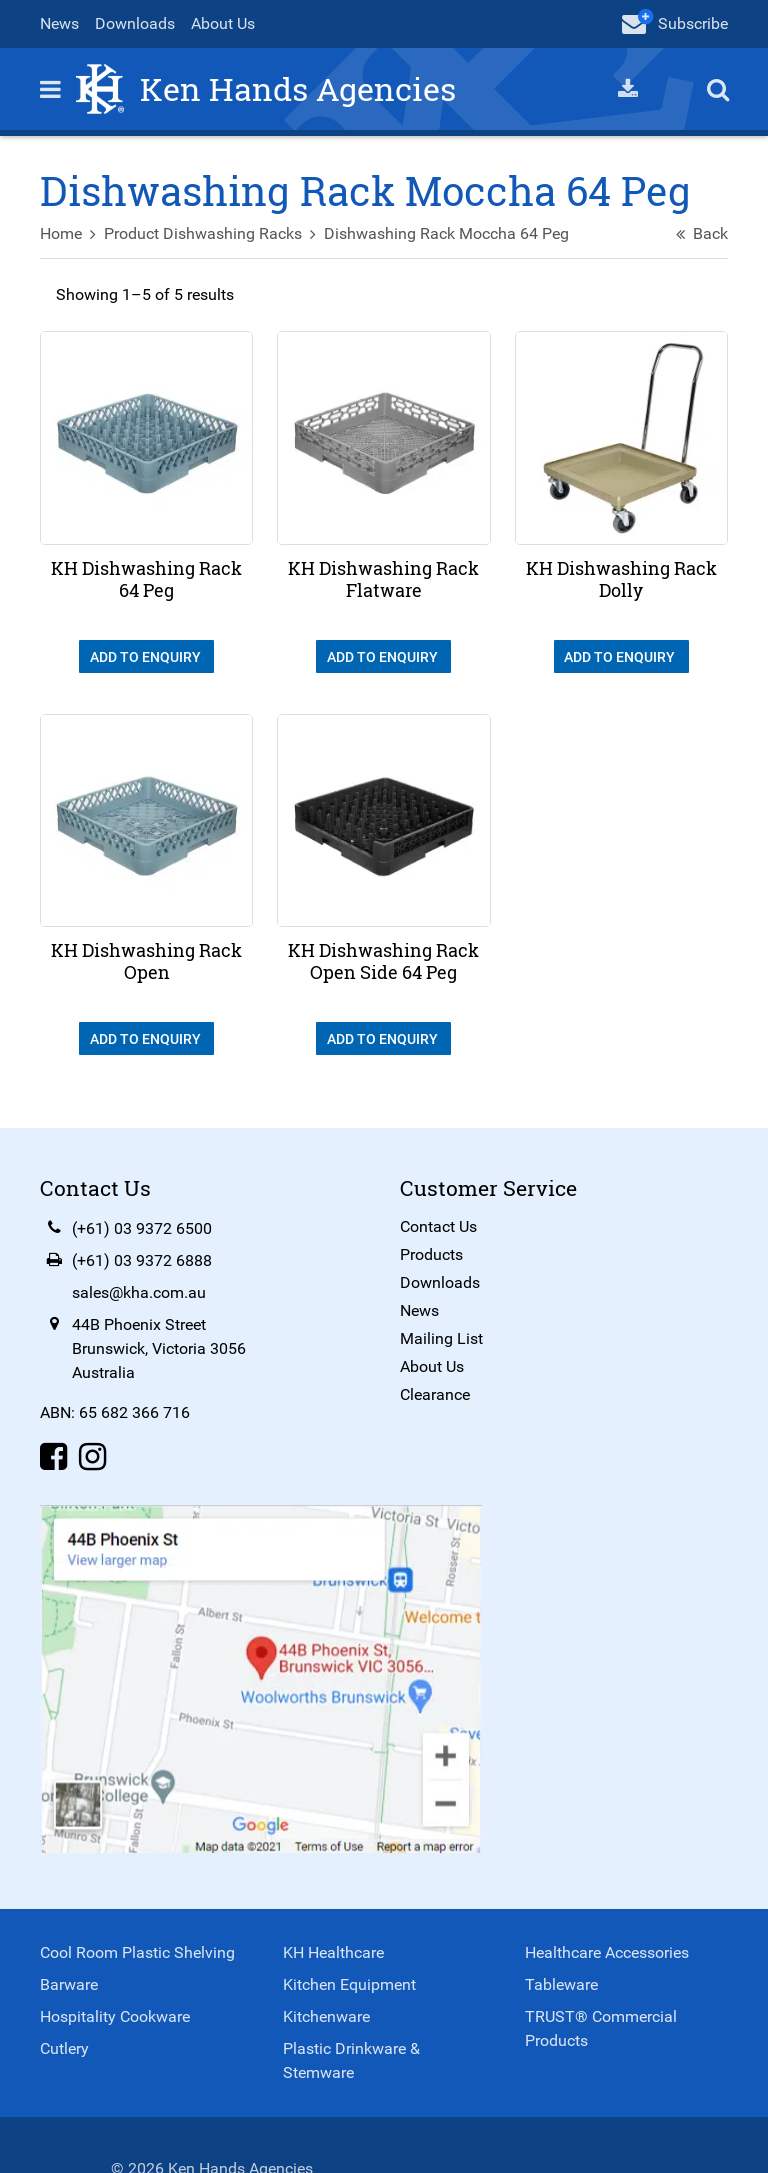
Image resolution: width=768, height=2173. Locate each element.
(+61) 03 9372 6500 (142, 1228)
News (59, 23)
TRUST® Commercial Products (601, 2028)
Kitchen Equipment (349, 1984)
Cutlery (64, 2048)
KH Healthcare (333, 1952)
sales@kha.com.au (139, 1292)
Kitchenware (326, 2016)
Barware (69, 1984)
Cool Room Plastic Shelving (137, 1952)
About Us (223, 23)
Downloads (135, 23)
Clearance (435, 1394)
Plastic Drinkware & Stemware (351, 2060)
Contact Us (438, 1226)
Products (431, 1254)
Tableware (561, 1984)
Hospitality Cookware (115, 2016)
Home (61, 233)
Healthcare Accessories (607, 1952)
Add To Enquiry (147, 657)
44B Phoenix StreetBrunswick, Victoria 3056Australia (159, 1348)
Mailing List (441, 1338)
